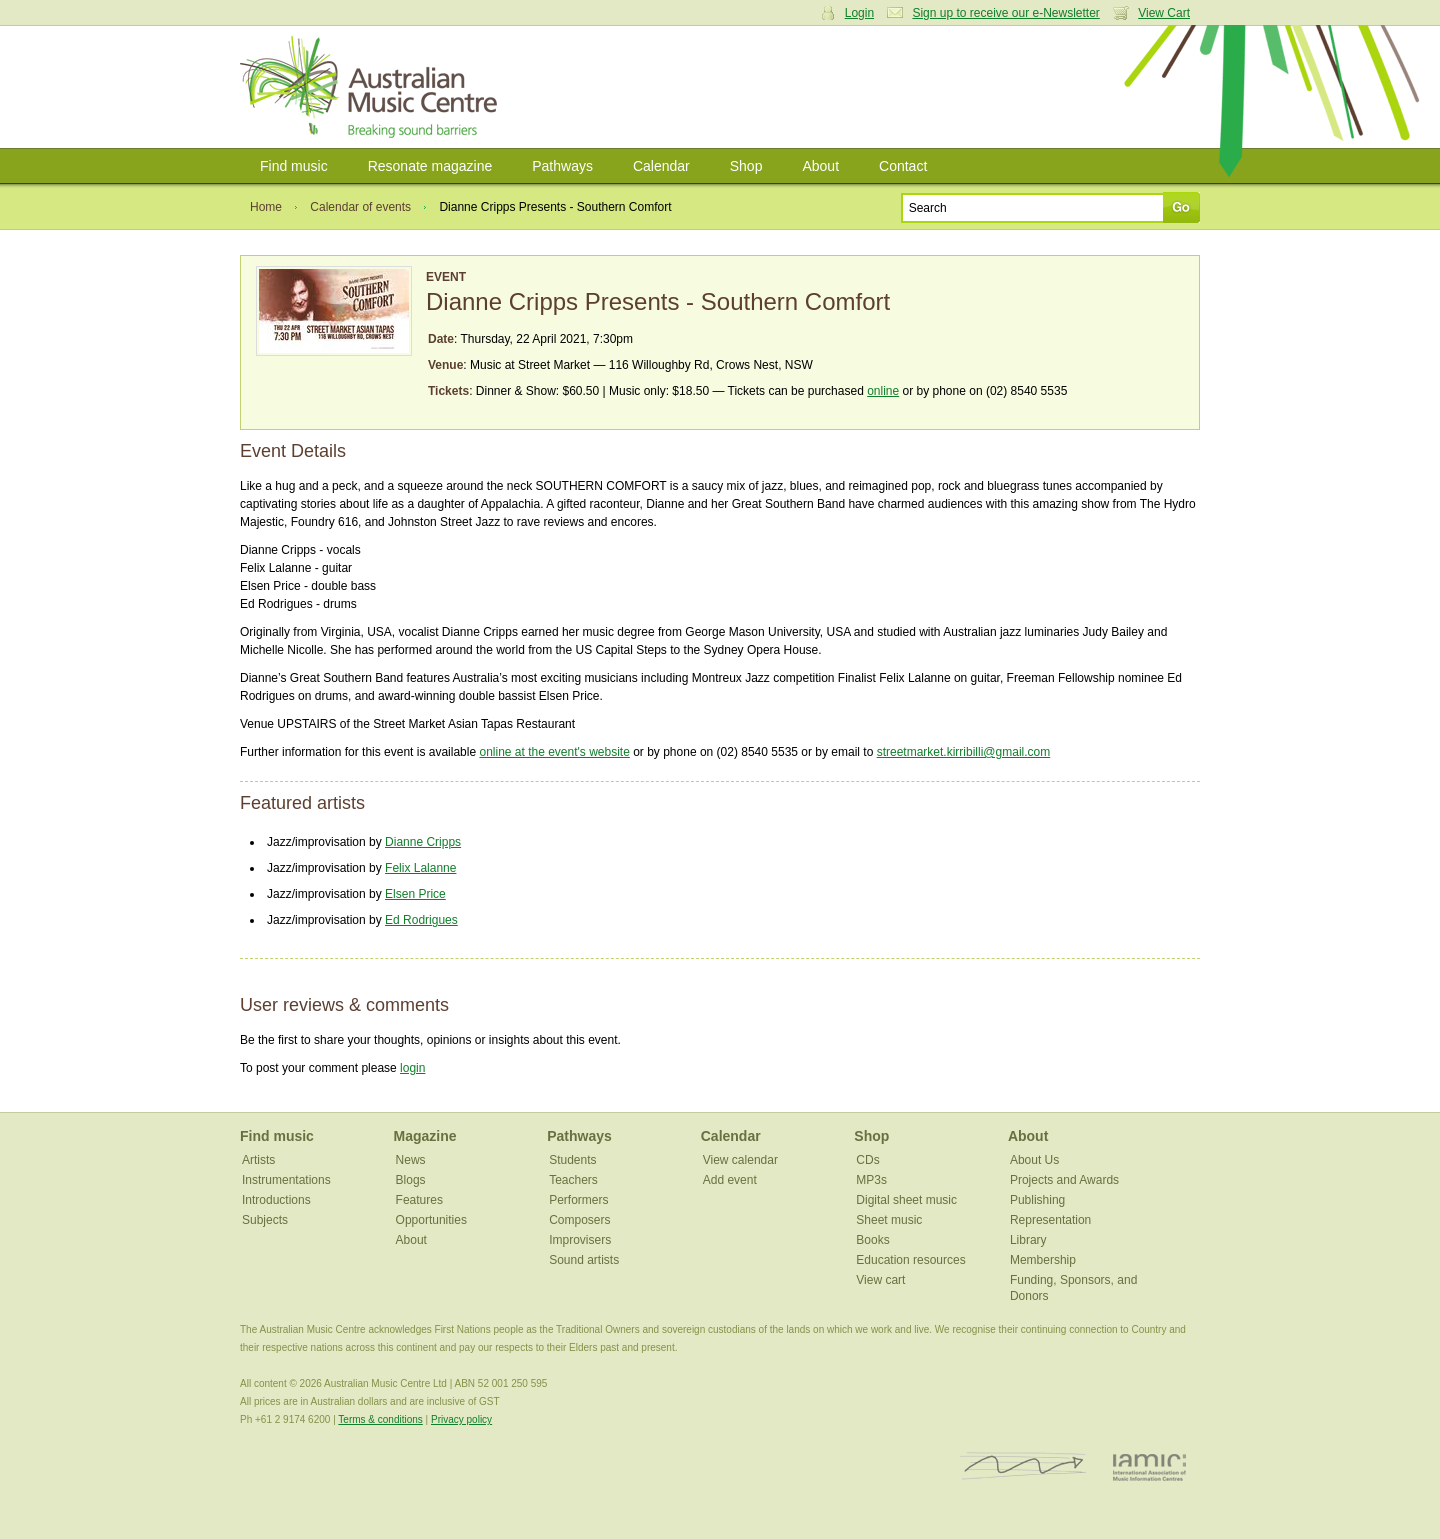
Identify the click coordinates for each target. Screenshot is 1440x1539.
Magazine (425, 1136)
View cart (880, 1280)
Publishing (1037, 1200)
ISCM (1023, 1466)
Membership (1043, 1260)
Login (859, 13)
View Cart (1164, 13)
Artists (258, 1160)
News (411, 1160)
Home (266, 207)
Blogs (411, 1180)
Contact (903, 166)
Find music (294, 166)
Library (1028, 1240)
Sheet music (889, 1220)
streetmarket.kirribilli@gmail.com (964, 752)
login (412, 1068)
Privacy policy (461, 1419)
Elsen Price (415, 894)
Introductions (276, 1200)
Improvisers (580, 1240)
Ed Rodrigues (421, 920)
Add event (730, 1180)
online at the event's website (554, 752)
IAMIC (1149, 1466)
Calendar (661, 166)
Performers (578, 1200)
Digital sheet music (906, 1200)
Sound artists (584, 1260)
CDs (867, 1160)
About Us (1034, 1160)
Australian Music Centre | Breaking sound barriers (372, 87)
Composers (579, 1220)
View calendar (740, 1160)
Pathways (562, 166)
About (820, 166)
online (883, 391)
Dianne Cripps (423, 842)
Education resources (910, 1260)
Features (419, 1200)
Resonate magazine (430, 166)
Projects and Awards (1064, 1180)
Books (872, 1240)
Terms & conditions (380, 1419)
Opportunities (431, 1220)
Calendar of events (360, 207)
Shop (746, 166)
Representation (1050, 1220)
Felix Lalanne (420, 868)
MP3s (871, 1180)
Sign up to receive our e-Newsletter (1005, 13)
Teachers (573, 1180)
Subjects (265, 1220)
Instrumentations (286, 1180)
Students (572, 1160)
